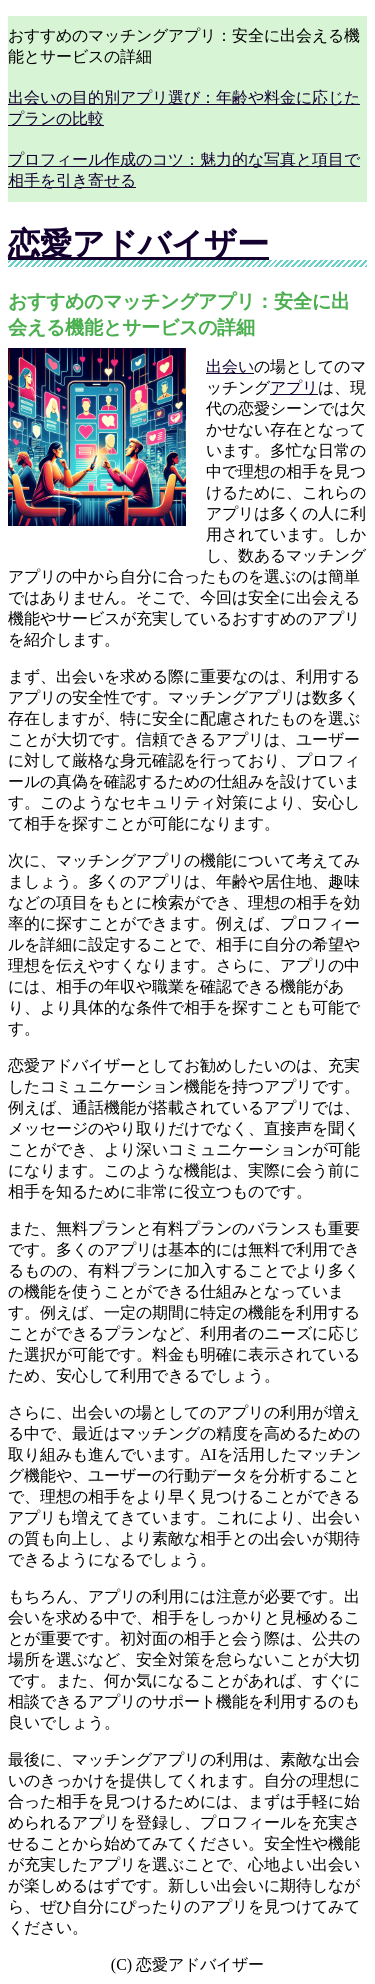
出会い (230, 366)
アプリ (294, 387)
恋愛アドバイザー (138, 244)
